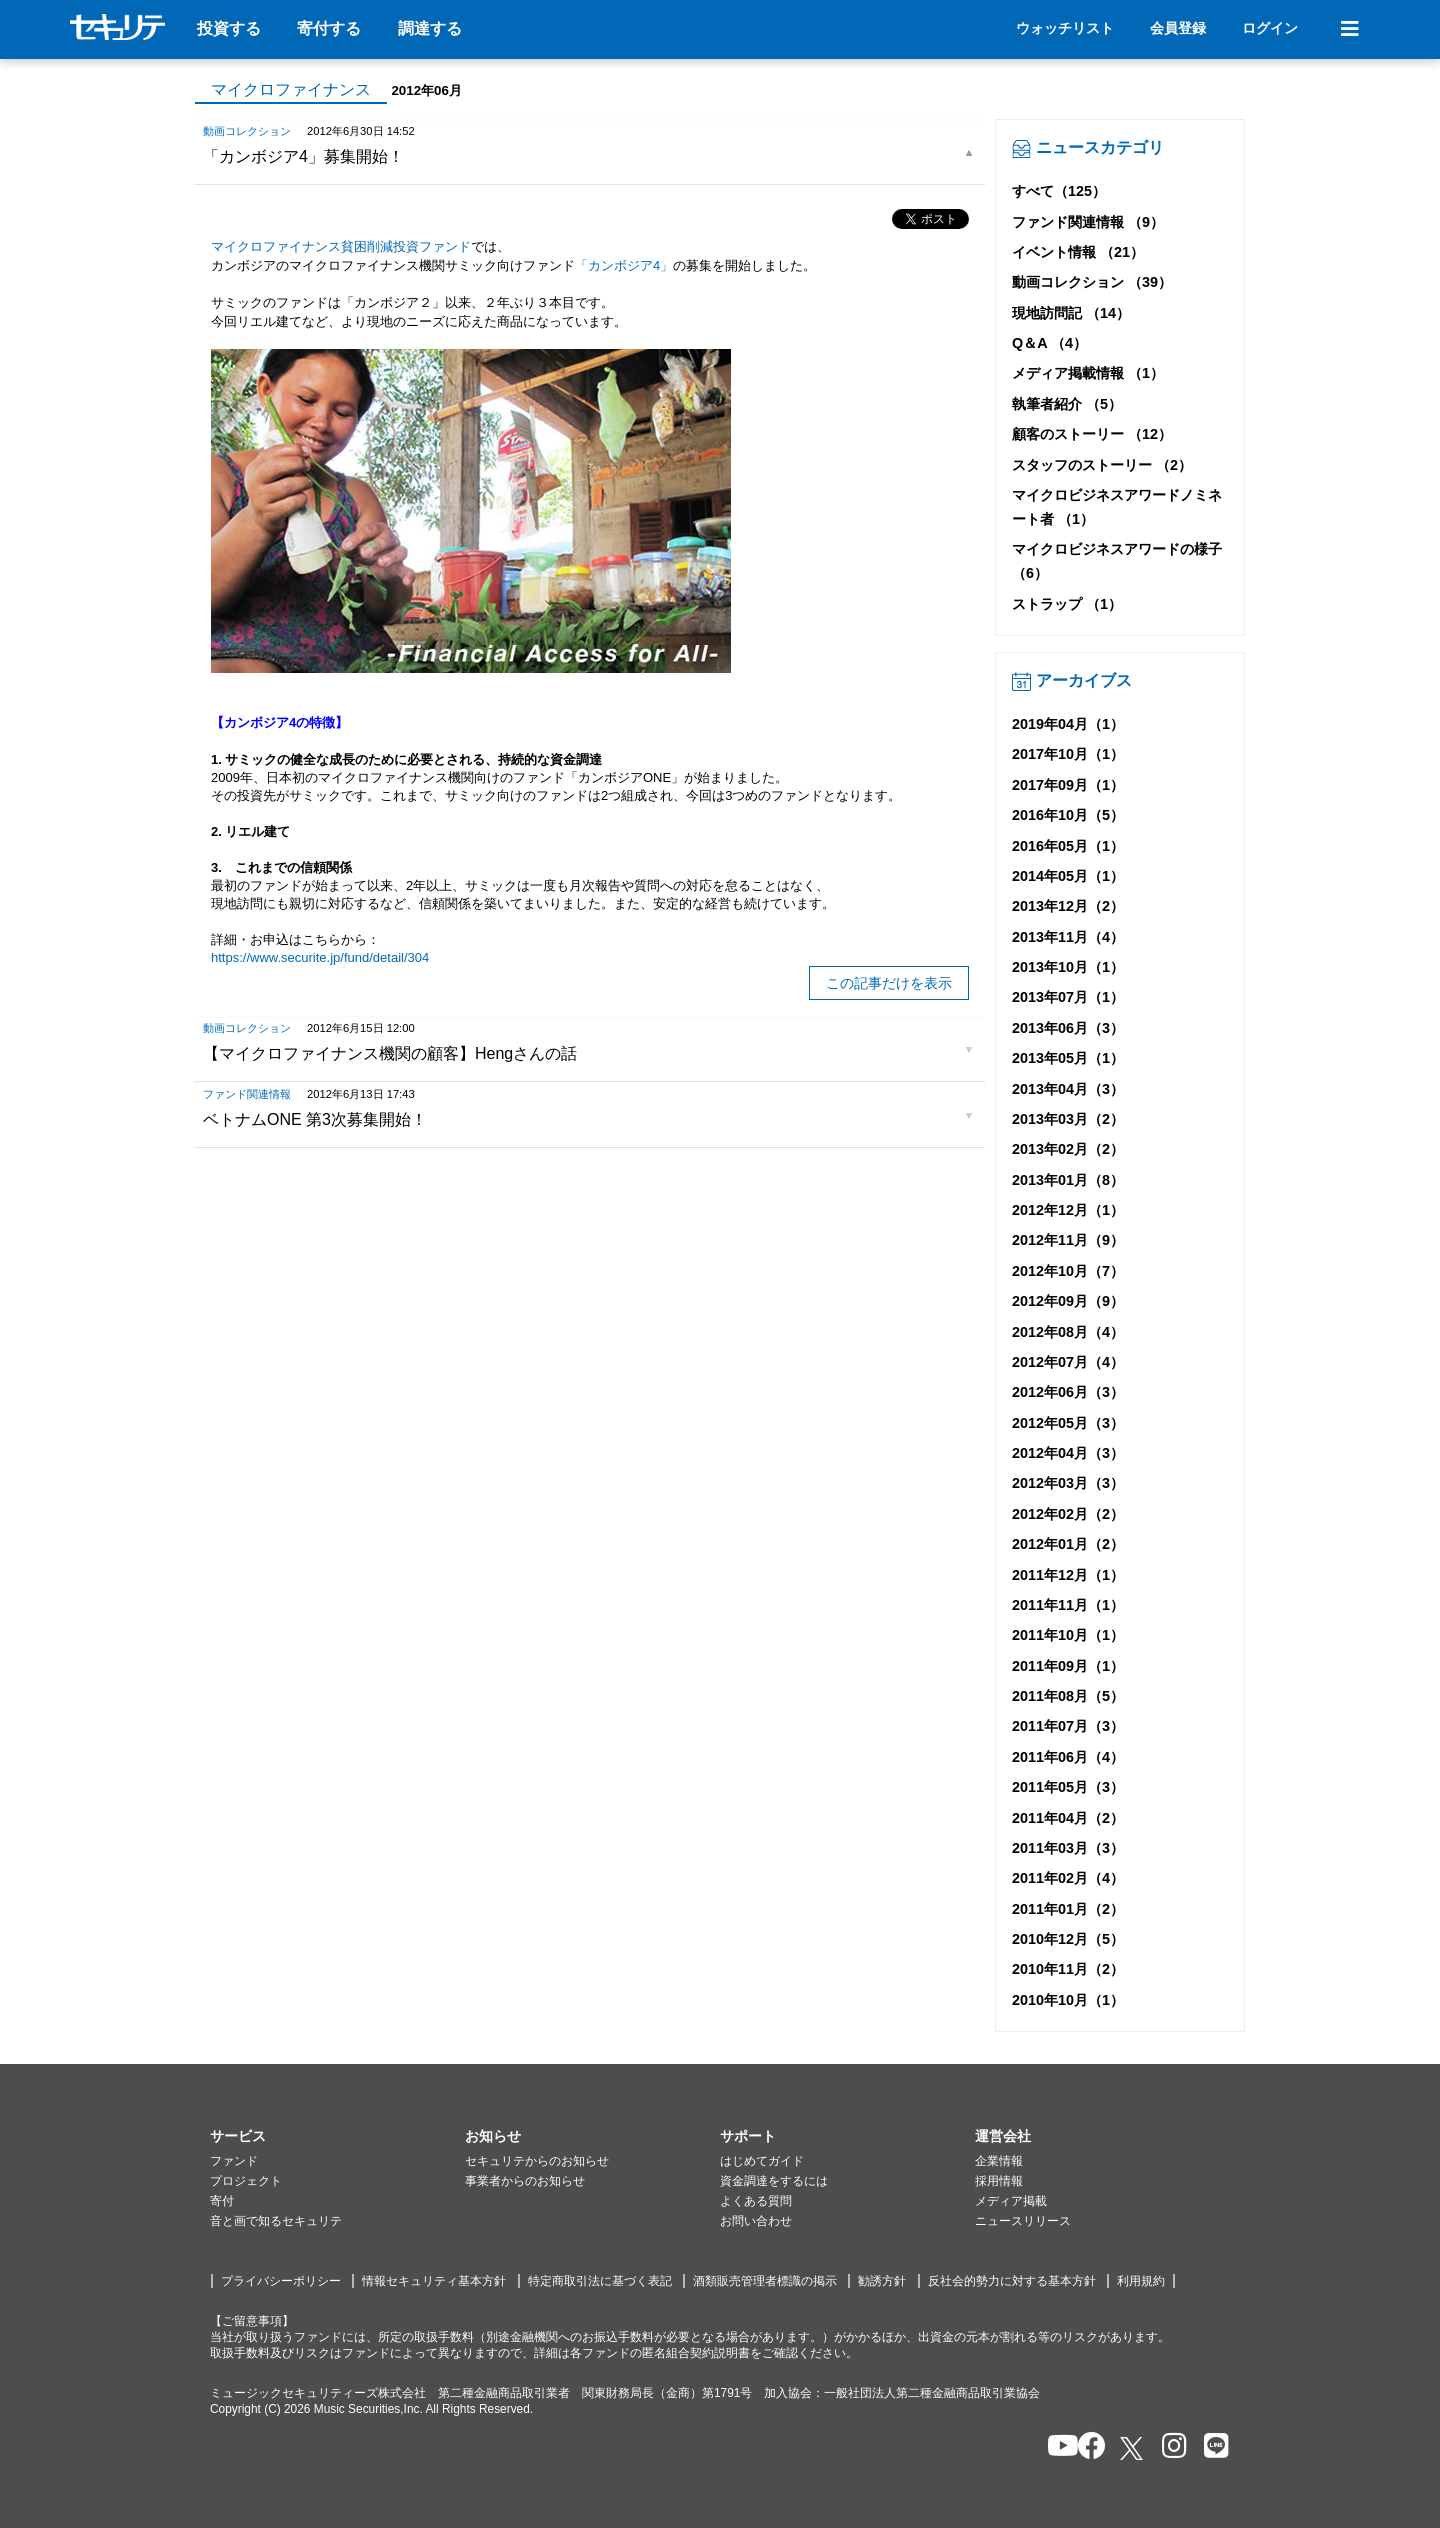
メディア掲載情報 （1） (1088, 373)
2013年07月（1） (1068, 997)
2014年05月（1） (1068, 876)
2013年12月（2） (1068, 906)
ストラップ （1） (1067, 604)
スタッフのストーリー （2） (1102, 465)
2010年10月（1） (1068, 2000)
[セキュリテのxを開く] (1133, 2448)
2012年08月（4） (1068, 1332)
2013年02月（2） (1068, 1149)
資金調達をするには (774, 2181)
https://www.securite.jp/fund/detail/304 (320, 957)
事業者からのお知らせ (525, 2181)
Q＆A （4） (1049, 343)
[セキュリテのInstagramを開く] (1169, 2447)
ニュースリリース (1023, 2221)
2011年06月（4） (1068, 1757)
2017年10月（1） (1068, 754)
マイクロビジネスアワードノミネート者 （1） (1117, 507)
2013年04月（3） (1068, 1089)
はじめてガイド (762, 2161)
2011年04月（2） (1068, 1818)
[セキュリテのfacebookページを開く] (1085, 2447)
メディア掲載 (1011, 2201)
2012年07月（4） (1068, 1362)
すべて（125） (1059, 191)
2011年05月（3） (1068, 1787)
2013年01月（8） (1068, 1180)
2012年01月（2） (1068, 1544)
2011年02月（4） (1068, 1878)
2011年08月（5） (1068, 1696)
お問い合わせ (756, 2221)
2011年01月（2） (1068, 1909)
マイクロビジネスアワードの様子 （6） (1117, 561)
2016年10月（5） (1068, 815)
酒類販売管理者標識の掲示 (765, 2281)
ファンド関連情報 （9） (1088, 222)
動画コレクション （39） (1092, 282)
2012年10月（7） (1068, 1271)
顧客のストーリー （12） (1092, 434)
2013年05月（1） (1068, 1058)
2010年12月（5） (1068, 1939)
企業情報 (999, 2161)
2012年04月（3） (1068, 1453)
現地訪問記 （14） (1071, 313)
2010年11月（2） (1068, 1969)
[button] (337, 2137)
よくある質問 (756, 2201)
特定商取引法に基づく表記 (600, 2281)
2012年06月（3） (1068, 1392)
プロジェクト (246, 2181)
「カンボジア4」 (624, 265)
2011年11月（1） (1068, 1605)
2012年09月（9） (1068, 1301)
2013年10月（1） (1068, 967)
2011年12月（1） (1068, 1575)
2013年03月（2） (1068, 1119)
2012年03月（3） (1068, 1483)
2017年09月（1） (1068, 785)
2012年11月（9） (1068, 1240)
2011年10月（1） (1068, 1635)
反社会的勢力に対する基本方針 (1012, 2281)
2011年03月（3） (1068, 1848)
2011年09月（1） (1068, 1666)
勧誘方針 (882, 2281)
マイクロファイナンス (291, 89)
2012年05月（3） (1068, 1423)
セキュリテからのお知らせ (537, 2161)
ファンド (234, 2161)
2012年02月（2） (1068, 1514)
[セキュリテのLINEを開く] (1211, 2447)
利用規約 (1141, 2281)
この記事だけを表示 (889, 983)
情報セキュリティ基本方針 (434, 2281)
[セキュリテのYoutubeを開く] (1054, 2447)
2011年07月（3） (1068, 1726)
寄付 (222, 2201)
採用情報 (999, 2181)
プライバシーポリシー (281, 2281)
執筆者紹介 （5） (1067, 404)
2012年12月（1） (1068, 1210)
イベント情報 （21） (1078, 252)
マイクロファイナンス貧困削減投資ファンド (341, 246)
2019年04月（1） (1068, 724)
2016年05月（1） (1068, 846)
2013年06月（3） (1068, 1028)
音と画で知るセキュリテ (276, 2221)
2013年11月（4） (1068, 937)
